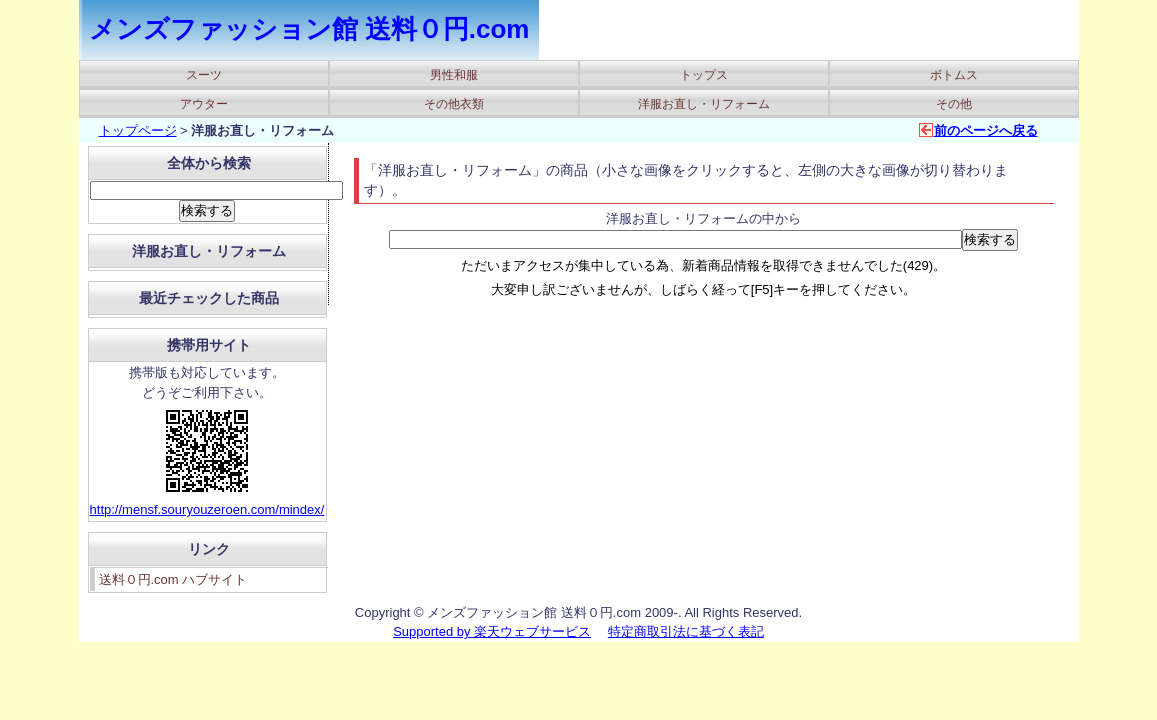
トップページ (138, 130)
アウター (204, 104)
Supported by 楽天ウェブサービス (492, 631)
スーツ (204, 75)
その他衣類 (454, 104)
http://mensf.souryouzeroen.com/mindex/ (207, 509)
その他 (954, 104)
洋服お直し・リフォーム (704, 104)
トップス (704, 75)
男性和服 (454, 75)
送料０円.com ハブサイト (173, 579)
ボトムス (954, 75)
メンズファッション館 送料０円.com (309, 29)
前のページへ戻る (986, 130)
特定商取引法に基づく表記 (686, 631)
